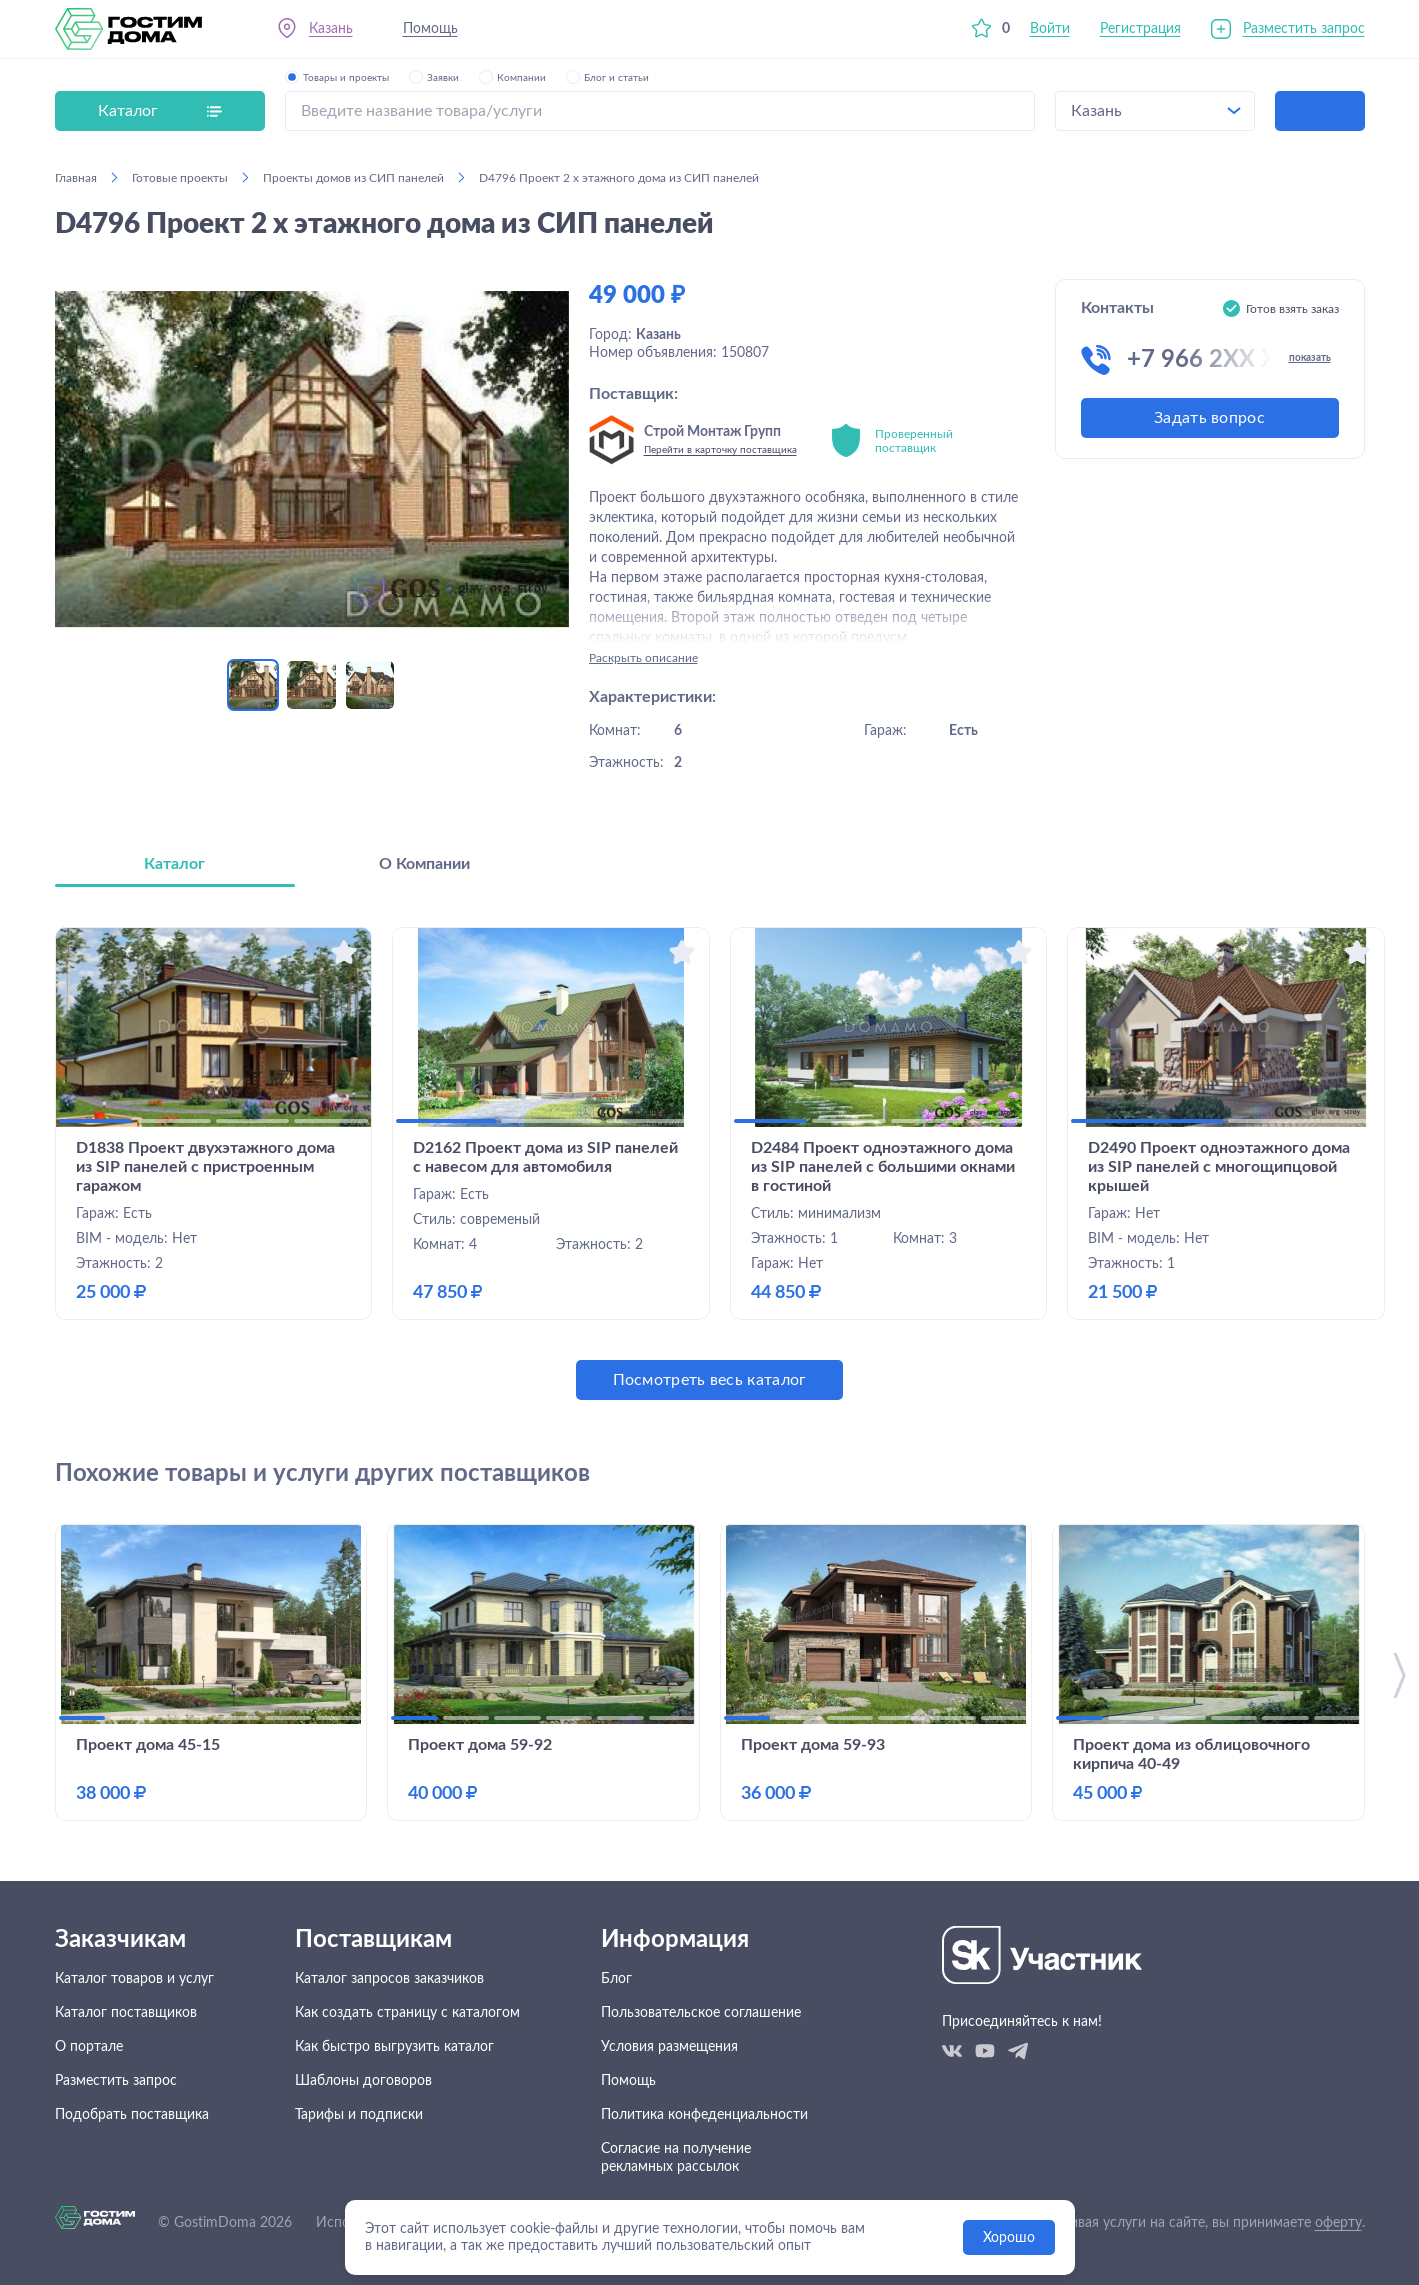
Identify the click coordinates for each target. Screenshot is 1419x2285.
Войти (1050, 29)
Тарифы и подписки (359, 2115)
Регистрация (1140, 29)
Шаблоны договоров (363, 2081)
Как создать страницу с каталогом (407, 2013)
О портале (89, 2047)
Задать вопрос (1209, 418)
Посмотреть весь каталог (710, 1380)
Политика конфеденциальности (704, 2115)
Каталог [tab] (174, 864)
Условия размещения (669, 2047)
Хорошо (1009, 2238)
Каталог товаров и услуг (134, 1979)
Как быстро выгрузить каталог (394, 2047)
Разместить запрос (1304, 29)
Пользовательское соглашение (701, 2013)
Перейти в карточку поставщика (720, 450)
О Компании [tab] (424, 864)
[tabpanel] (710, 1163)
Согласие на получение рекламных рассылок (676, 2158)
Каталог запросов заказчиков (389, 1979)
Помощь (430, 29)
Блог (616, 1979)
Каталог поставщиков (126, 2013)
